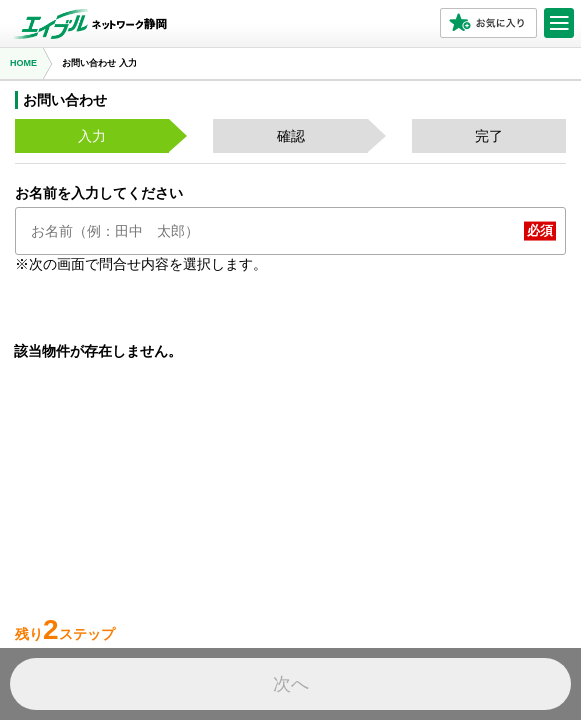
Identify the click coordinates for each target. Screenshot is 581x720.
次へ (291, 684)
